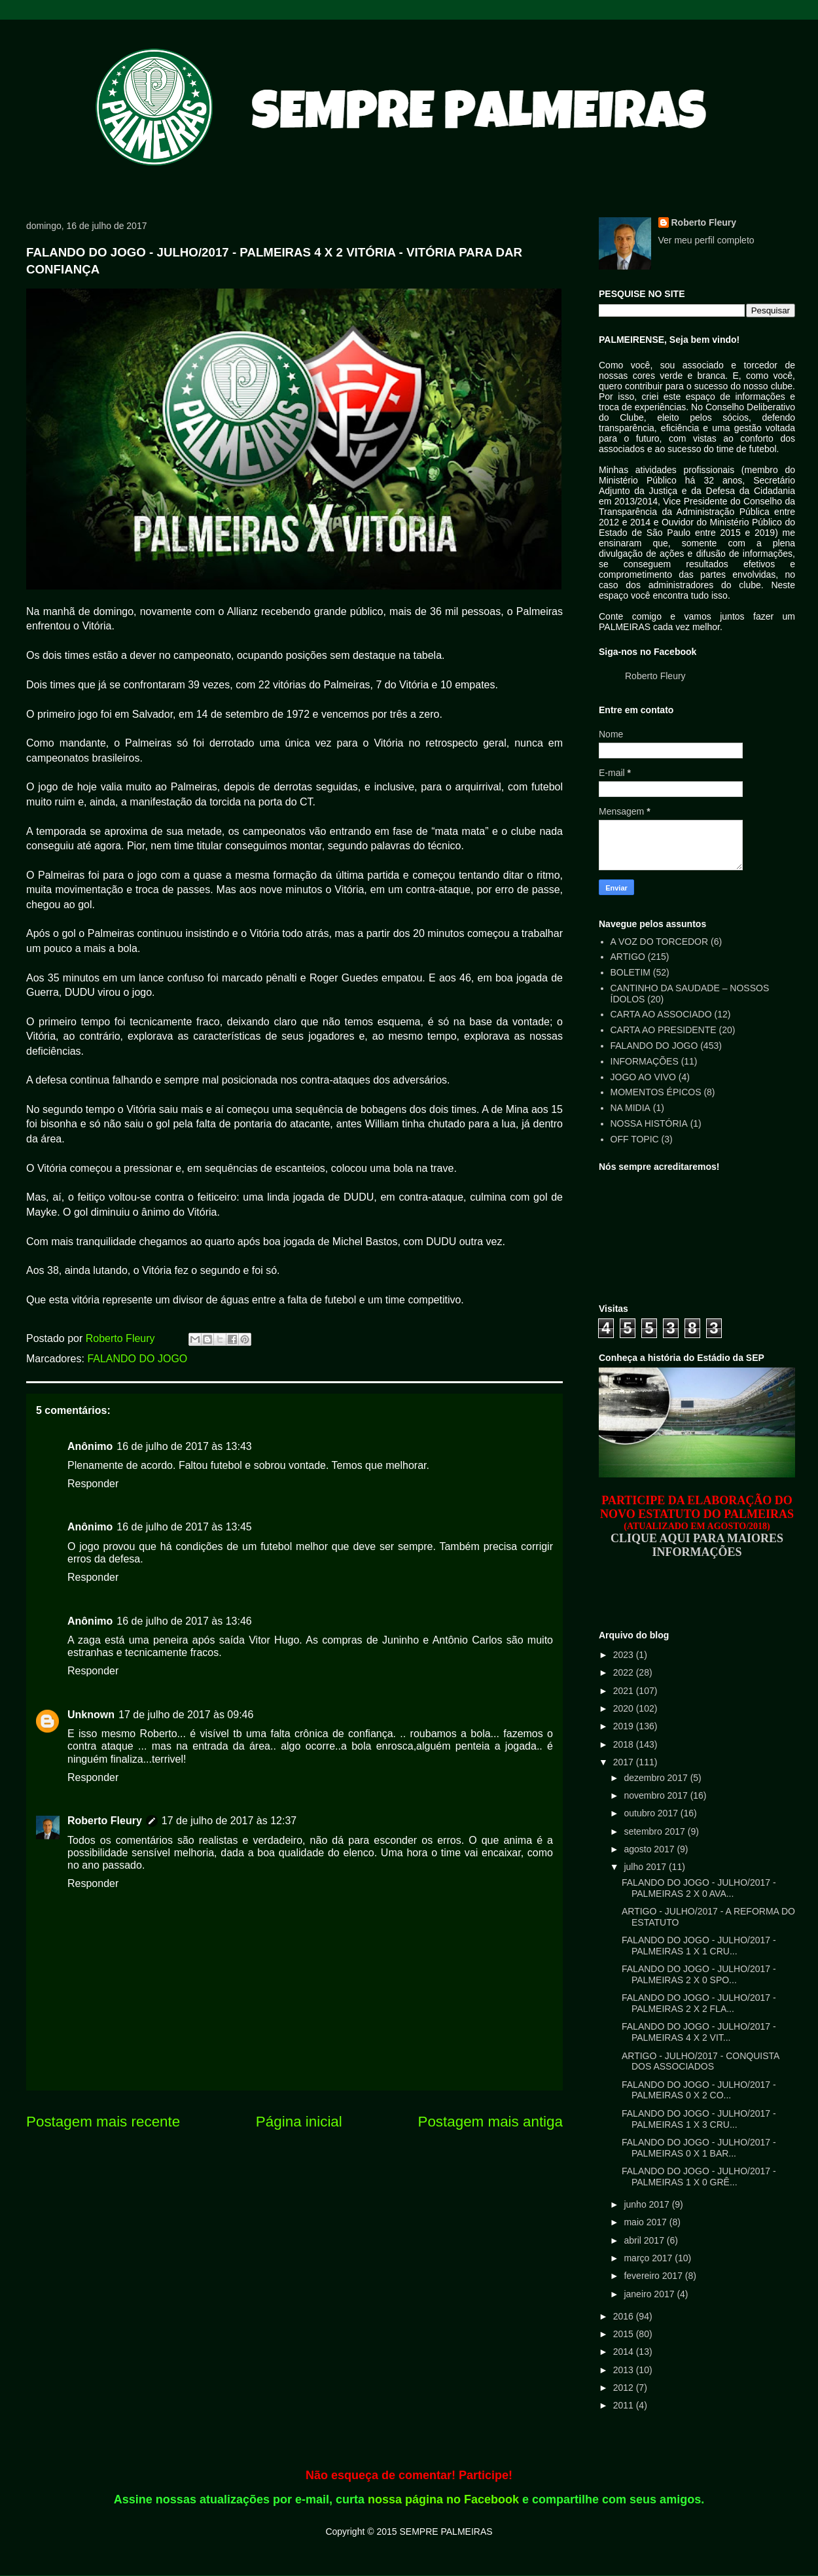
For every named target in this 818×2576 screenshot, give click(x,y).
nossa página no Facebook (443, 2499)
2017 (624, 1762)
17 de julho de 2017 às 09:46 (185, 1714)
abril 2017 (645, 2240)
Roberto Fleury (104, 1820)
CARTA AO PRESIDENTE (664, 1030)
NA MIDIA (630, 1108)
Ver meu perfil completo (706, 240)
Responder (92, 1483)
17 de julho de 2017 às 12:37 (229, 1820)
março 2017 (649, 2258)
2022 (624, 1672)
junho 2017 (647, 2204)
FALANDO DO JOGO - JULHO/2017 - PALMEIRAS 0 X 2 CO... (699, 2090)
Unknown (91, 1714)
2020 (624, 1708)
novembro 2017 (657, 1795)
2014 (624, 2351)
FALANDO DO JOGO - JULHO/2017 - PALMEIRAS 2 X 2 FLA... (699, 2003)
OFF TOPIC (635, 1139)
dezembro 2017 (657, 1778)
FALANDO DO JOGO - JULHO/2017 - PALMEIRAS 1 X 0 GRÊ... (699, 2176)
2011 (624, 2405)
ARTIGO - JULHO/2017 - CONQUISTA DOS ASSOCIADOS (700, 2061)
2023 (624, 1655)
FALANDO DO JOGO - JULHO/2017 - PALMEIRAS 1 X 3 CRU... (699, 2119)
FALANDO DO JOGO (137, 1358)
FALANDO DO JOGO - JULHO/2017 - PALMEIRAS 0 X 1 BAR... (699, 2148)
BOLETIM (630, 972)
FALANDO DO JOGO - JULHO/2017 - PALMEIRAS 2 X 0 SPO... (699, 1974)
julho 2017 (646, 1866)
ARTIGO (628, 956)
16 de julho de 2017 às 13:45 (183, 1526)
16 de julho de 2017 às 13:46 (183, 1621)
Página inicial (299, 2121)
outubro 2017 (652, 1813)
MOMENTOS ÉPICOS (656, 1092)
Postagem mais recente (103, 2121)
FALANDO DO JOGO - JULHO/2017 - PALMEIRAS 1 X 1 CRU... (699, 1945)
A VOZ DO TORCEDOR (660, 941)
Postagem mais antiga (490, 2121)
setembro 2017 (655, 1831)
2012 (624, 2387)
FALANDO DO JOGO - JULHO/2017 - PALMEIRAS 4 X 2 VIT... (699, 2032)
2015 (624, 2334)
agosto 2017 (650, 1849)
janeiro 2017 (650, 2294)
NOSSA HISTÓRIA (649, 1123)
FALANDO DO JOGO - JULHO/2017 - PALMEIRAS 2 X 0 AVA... (699, 1888)
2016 (624, 2316)
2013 (624, 2370)
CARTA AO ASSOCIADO (661, 1014)
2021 (624, 1690)
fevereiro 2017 (654, 2275)
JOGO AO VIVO (643, 1077)
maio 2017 (646, 2222)
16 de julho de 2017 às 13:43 (183, 1446)
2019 (624, 1726)
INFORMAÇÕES (645, 1061)
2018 (624, 1744)
